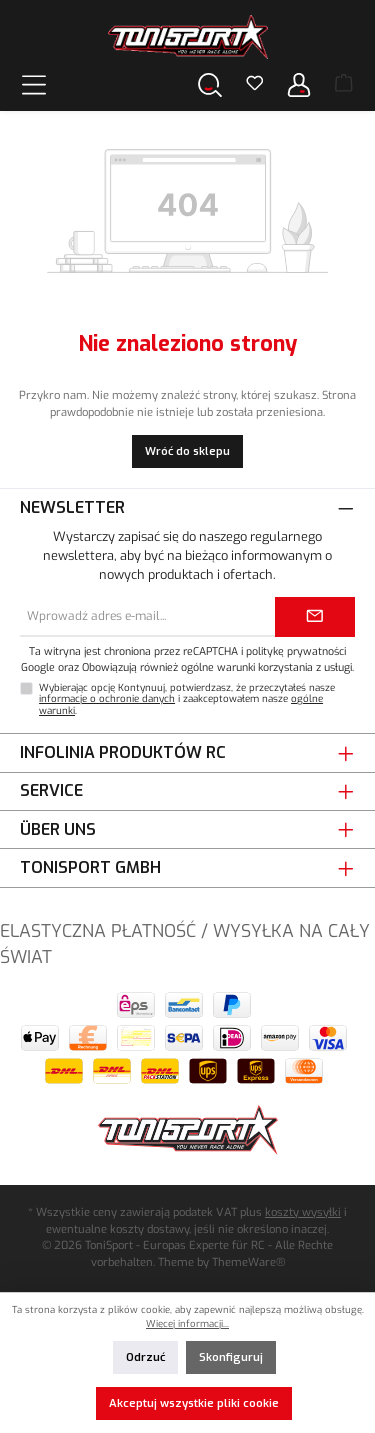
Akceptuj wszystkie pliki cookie (194, 1403)
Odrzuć (145, 1357)
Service (51, 790)
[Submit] (315, 617)
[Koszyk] (344, 85)
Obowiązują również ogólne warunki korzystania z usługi (217, 667)
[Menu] (34, 84)
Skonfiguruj (231, 1357)
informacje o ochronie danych (107, 698)
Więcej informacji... (187, 1323)
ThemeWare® (248, 1262)
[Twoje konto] (299, 84)
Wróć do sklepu (187, 451)
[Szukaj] (210, 84)
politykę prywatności (296, 651)
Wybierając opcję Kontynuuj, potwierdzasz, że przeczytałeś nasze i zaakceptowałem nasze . (187, 699)
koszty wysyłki (303, 1212)
